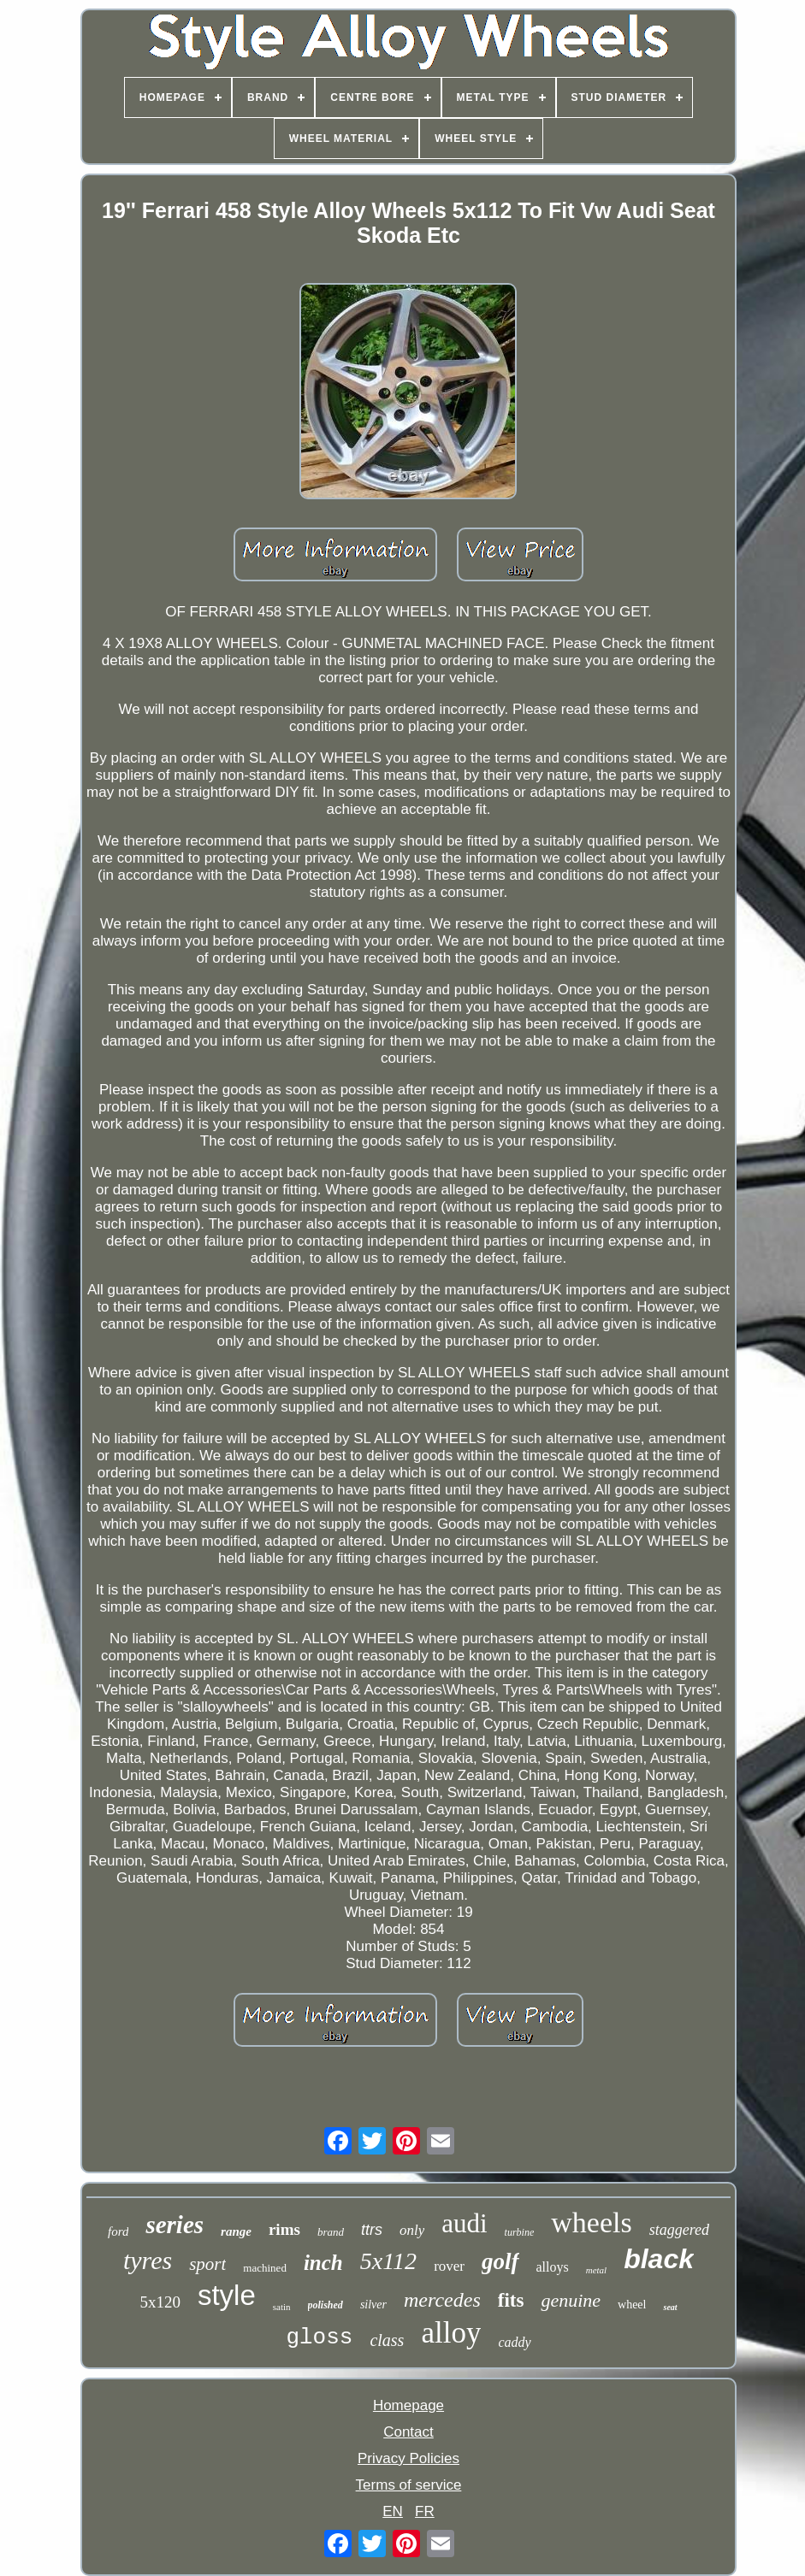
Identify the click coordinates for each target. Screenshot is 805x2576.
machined (265, 2267)
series (174, 2224)
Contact (408, 2432)
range (236, 2231)
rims (284, 2229)
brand (330, 2231)
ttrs (371, 2229)
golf (500, 2261)
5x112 (388, 2261)
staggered (679, 2229)
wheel (632, 2304)
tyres (147, 2260)
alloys (552, 2267)
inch (323, 2262)
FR (425, 2511)
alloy (451, 2332)
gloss (319, 2337)
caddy (514, 2342)
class (387, 2340)
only (412, 2230)
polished (325, 2305)
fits (511, 2300)
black (659, 2258)
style (227, 2295)
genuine (571, 2300)
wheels (591, 2222)
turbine (520, 2232)
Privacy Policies (408, 2458)
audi (464, 2223)
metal (596, 2270)
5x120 (160, 2302)
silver (373, 2304)
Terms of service (409, 2485)
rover (449, 2266)
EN (392, 2511)
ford (118, 2231)
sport (207, 2264)
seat (670, 2307)
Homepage (408, 2405)
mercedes (442, 2300)
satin (282, 2307)
